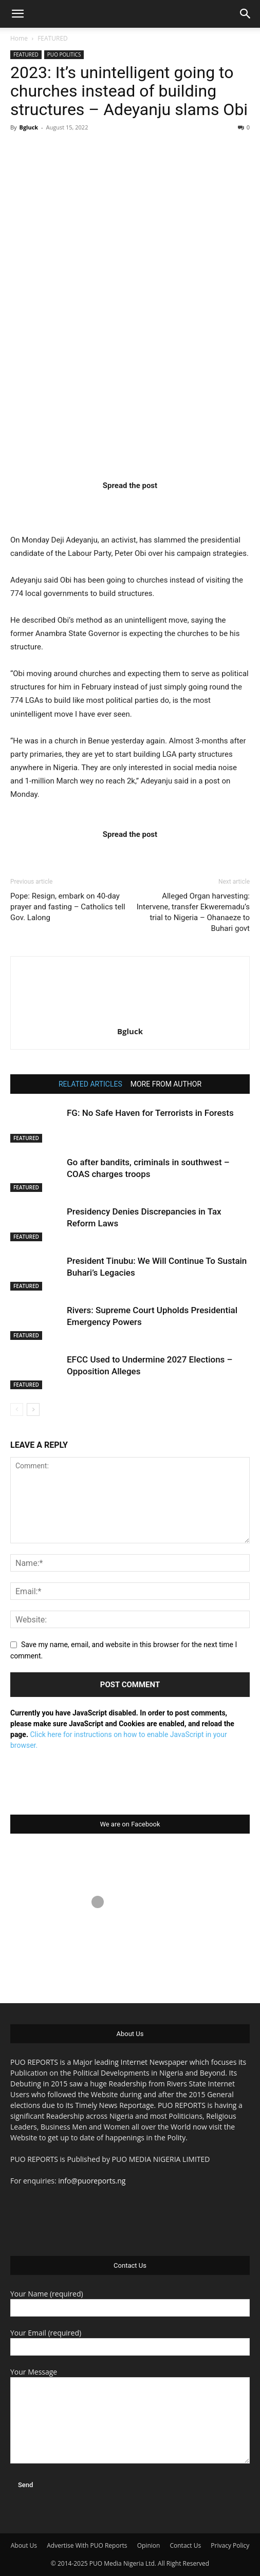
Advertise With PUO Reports (87, 2545)
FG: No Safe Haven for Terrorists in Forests (150, 1113)
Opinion (148, 2545)
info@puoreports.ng (91, 2181)
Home (19, 38)
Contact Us (185, 2545)
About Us (24, 2545)
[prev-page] (16, 1409)
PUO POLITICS (64, 54)
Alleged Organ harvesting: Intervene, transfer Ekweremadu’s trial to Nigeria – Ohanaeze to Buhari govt (193, 912)
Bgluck (28, 127)
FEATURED (53, 38)
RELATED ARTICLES (90, 1084)
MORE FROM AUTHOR (166, 1084)
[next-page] (33, 1409)
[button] (17, 14)
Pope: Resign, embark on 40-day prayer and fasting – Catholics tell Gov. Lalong (67, 906)
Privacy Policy (230, 2545)
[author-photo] (130, 1017)
